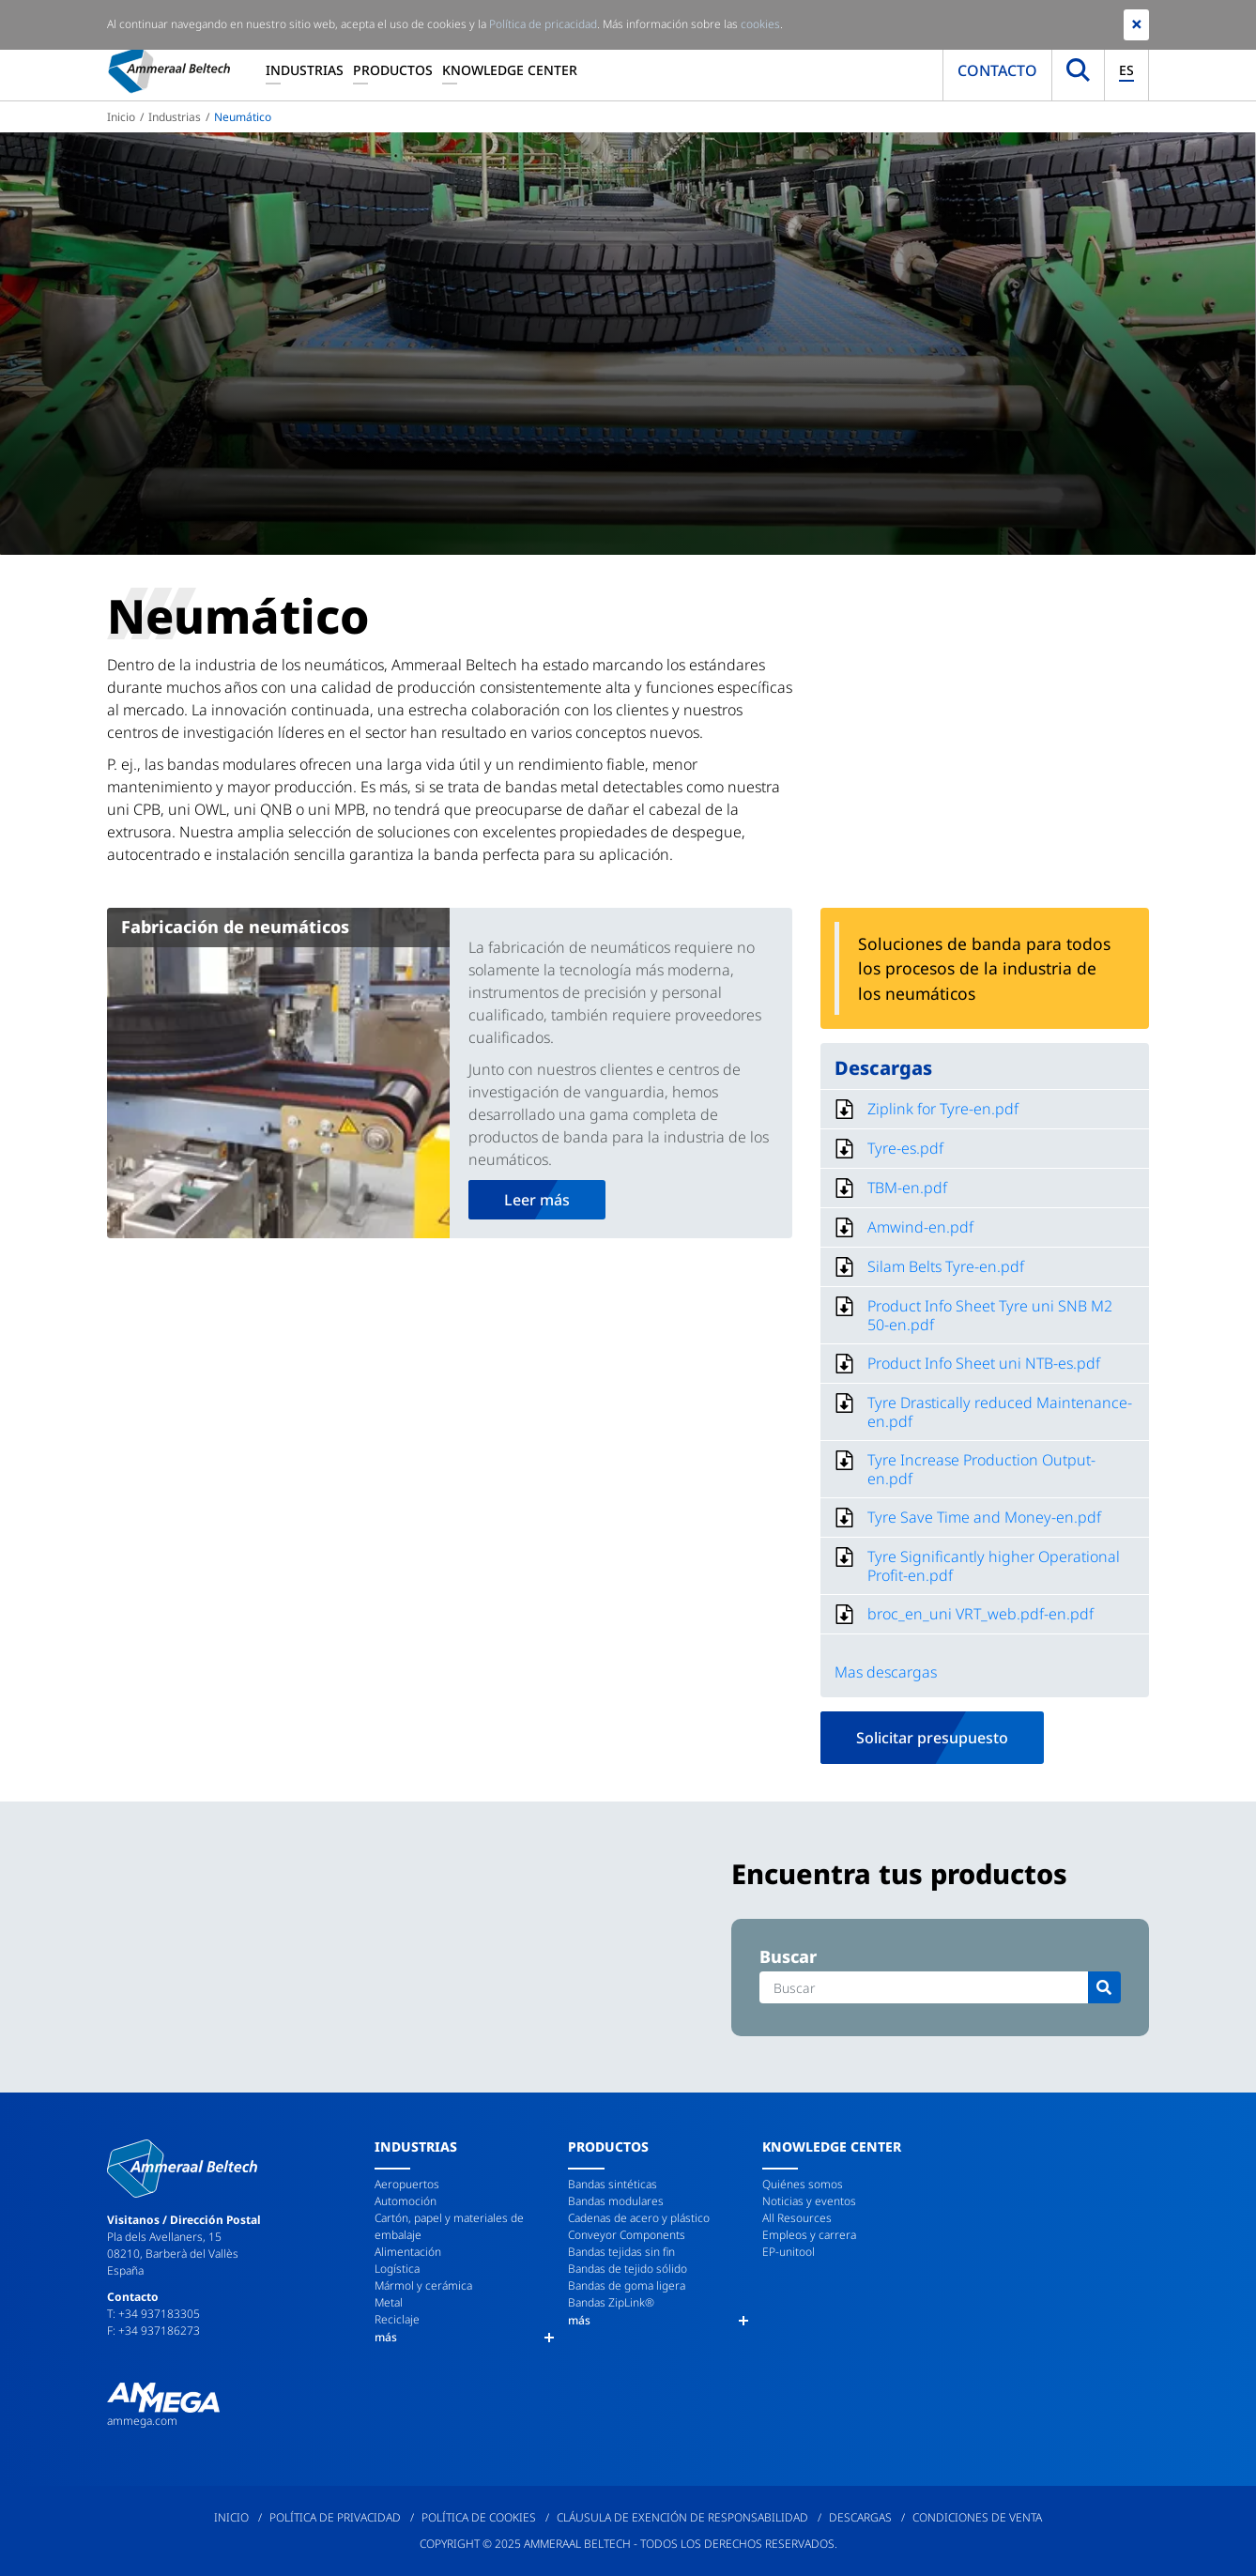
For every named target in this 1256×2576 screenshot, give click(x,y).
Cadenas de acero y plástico (639, 2218)
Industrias (305, 70)
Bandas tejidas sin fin (621, 2252)
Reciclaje (397, 2319)
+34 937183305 (159, 2314)
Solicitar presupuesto (932, 1737)
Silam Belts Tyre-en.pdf (945, 1266)
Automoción (406, 2201)
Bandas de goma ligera (626, 2285)
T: (112, 2314)
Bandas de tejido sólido (627, 2269)
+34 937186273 (159, 2330)
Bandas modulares (616, 2201)
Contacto (997, 70)
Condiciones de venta (977, 2517)
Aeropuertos (407, 2184)
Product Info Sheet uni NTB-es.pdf (983, 1363)
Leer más (537, 1199)
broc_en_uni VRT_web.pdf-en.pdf (980, 1613)
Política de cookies (478, 2517)
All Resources (797, 2218)
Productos (393, 70)
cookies (760, 24)
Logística (397, 2269)
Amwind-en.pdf (920, 1227)
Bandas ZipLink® (611, 2302)
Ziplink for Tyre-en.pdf (943, 1108)
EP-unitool (788, 2252)
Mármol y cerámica (423, 2285)
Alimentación (408, 2252)
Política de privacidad (335, 2517)
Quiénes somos (802, 2184)
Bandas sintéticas (612, 2184)
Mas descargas (886, 1672)
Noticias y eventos (809, 2201)
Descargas (860, 2517)
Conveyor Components (626, 2235)
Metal (389, 2302)
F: (112, 2330)
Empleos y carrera (809, 2235)
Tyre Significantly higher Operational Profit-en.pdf (993, 1566)
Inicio (121, 117)
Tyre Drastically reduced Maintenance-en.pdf (999, 1412)
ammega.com (142, 2421)
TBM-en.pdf (907, 1187)
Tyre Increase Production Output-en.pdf (981, 1469)
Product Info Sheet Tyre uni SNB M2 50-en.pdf (989, 1315)
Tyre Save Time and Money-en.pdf (984, 1517)
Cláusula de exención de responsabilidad (682, 2517)
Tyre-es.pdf (905, 1148)
